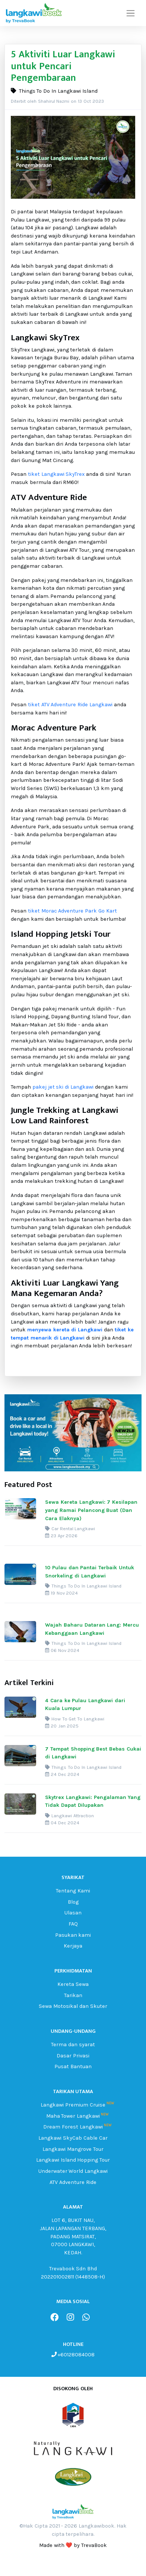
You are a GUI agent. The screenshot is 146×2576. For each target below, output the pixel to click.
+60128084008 (76, 2354)
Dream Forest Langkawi (73, 2127)
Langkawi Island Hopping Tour (73, 2160)
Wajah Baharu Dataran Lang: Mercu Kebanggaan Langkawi (92, 1629)
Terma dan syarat (73, 2044)
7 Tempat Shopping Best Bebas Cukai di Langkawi (93, 1753)
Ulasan (73, 1913)
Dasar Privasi (73, 2056)
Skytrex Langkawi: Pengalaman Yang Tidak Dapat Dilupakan (92, 1801)
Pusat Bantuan (73, 2066)
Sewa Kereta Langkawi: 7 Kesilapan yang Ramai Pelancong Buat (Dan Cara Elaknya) (91, 1510)
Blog (73, 1902)
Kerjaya (73, 1946)
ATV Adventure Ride (73, 2182)
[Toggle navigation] (130, 13)
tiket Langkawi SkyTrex (56, 474)
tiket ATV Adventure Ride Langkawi (70, 704)
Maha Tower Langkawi (73, 2116)
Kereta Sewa (73, 1984)
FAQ (73, 1924)
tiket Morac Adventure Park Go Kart (72, 911)
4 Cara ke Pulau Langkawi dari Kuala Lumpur (85, 1704)
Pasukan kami (73, 1935)
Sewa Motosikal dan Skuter (73, 2006)
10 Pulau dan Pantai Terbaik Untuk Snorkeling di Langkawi (89, 1571)
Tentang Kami (73, 1891)
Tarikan (73, 1995)
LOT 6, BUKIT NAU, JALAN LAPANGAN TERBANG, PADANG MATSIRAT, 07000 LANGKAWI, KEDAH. (73, 2236)
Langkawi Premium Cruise (73, 2105)
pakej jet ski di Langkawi (62, 1087)
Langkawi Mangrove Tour (73, 2149)
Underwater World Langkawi (73, 2171)
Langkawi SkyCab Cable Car (72, 2138)
